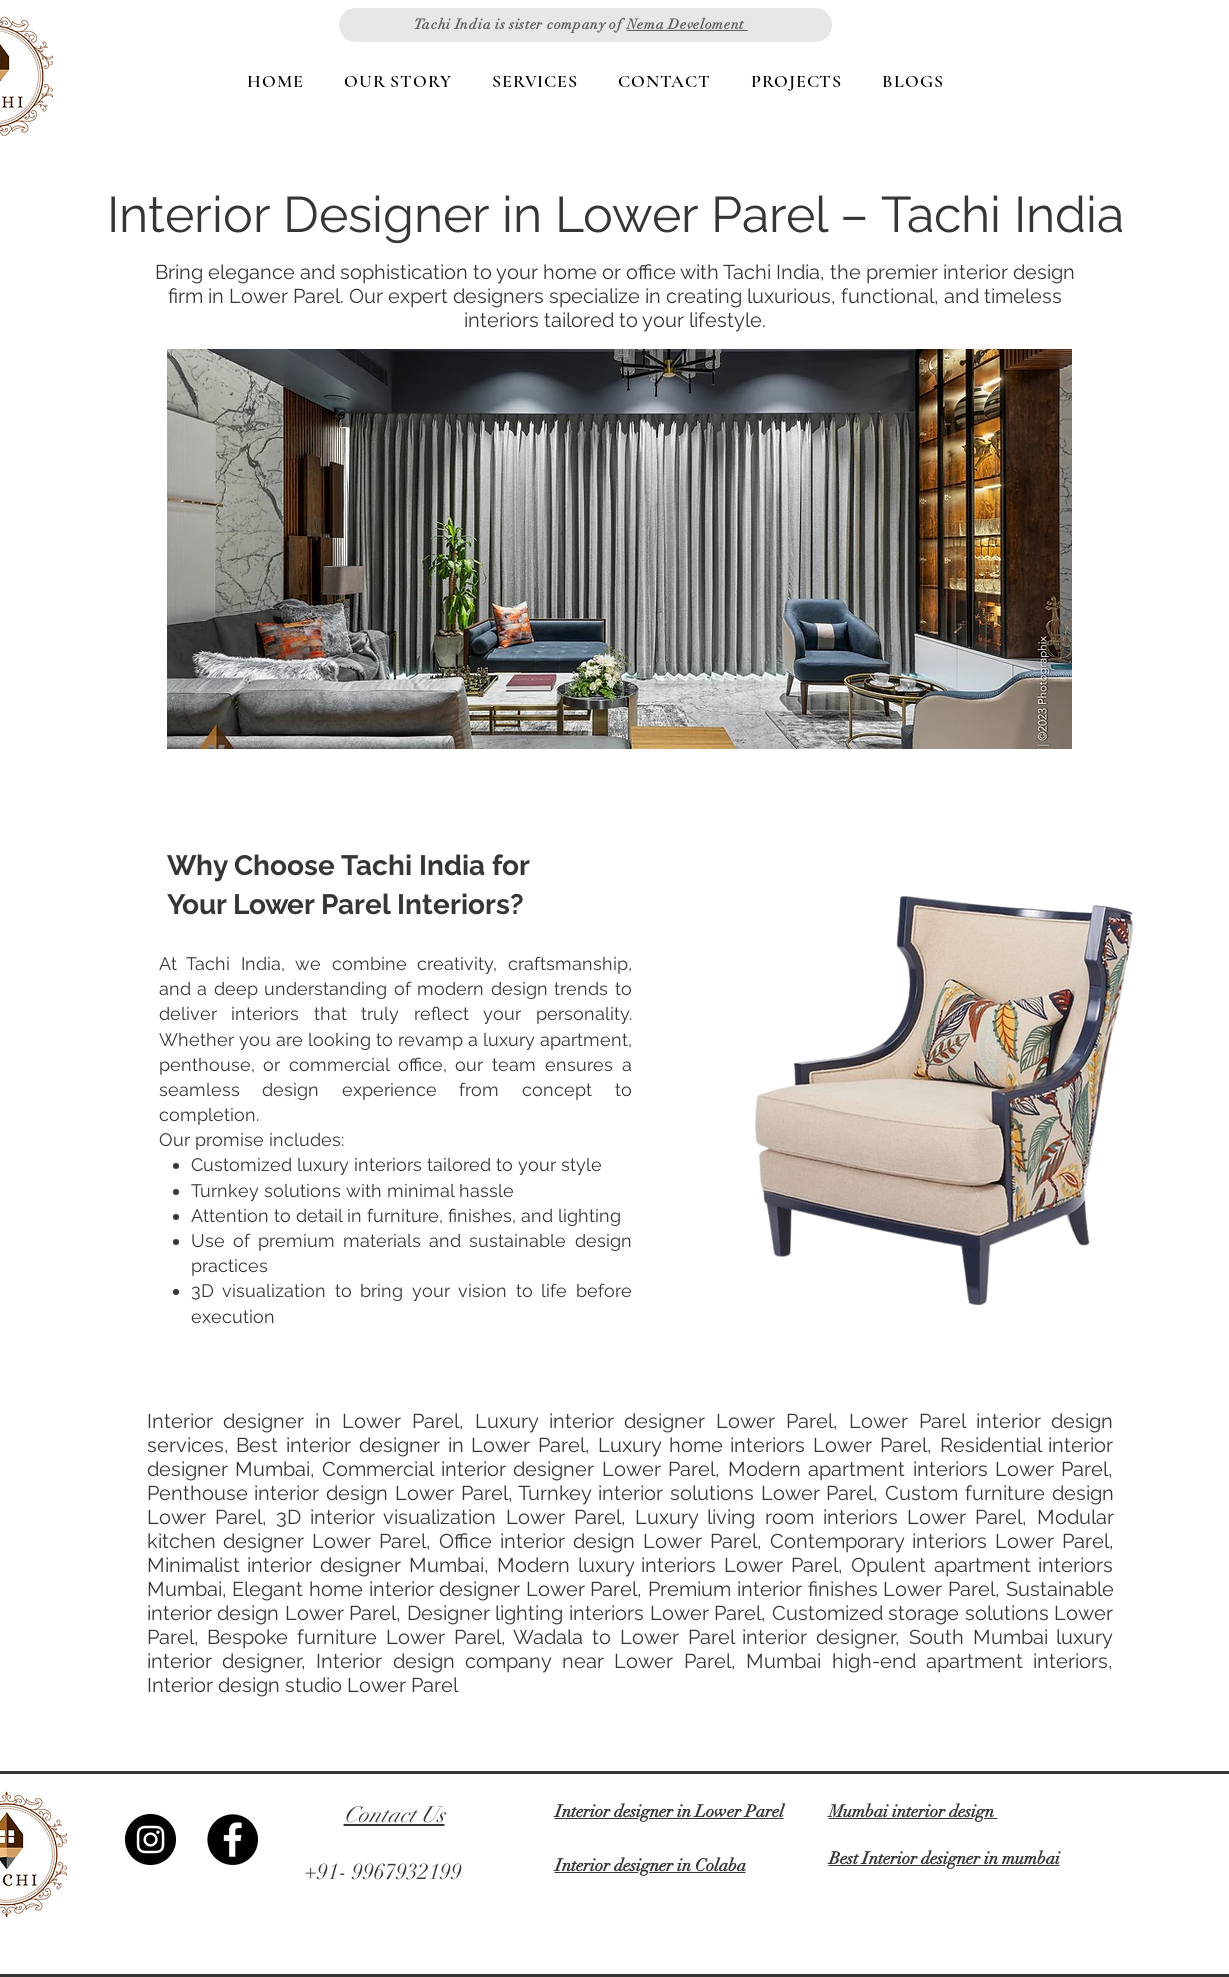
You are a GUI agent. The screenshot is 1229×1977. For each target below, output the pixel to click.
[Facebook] (232, 1839)
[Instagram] (150, 1839)
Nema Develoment (687, 24)
